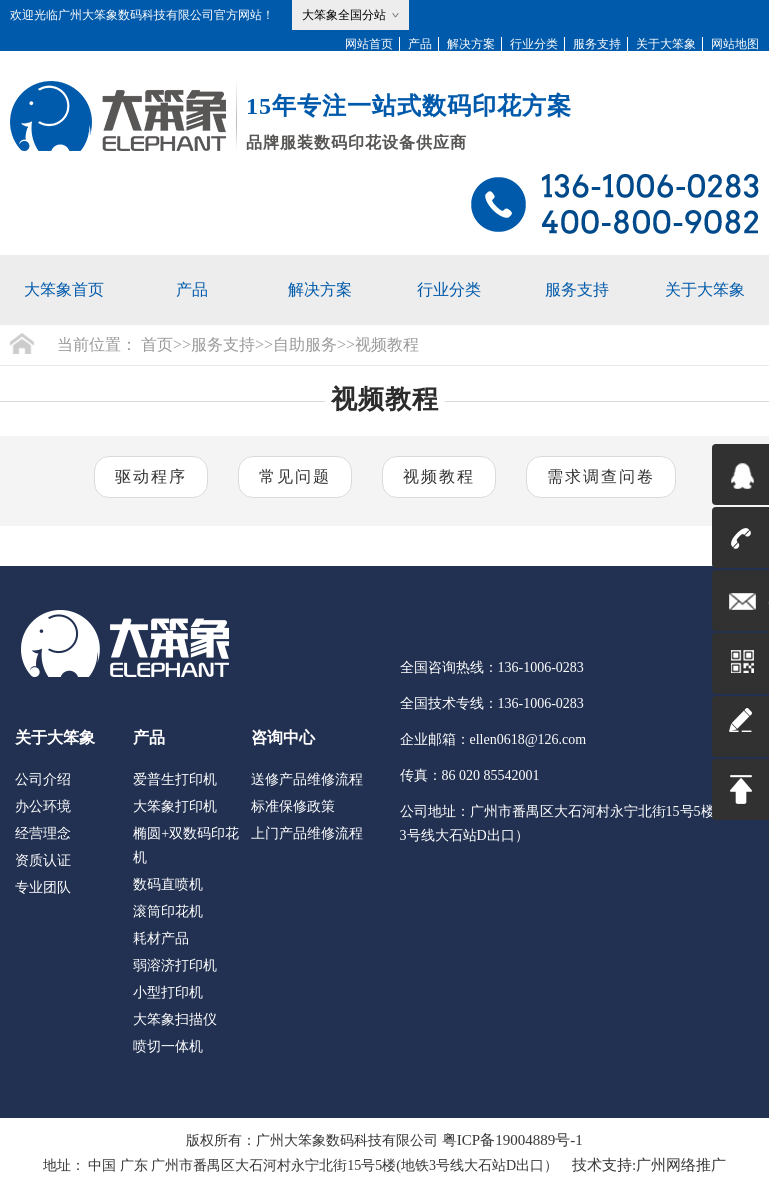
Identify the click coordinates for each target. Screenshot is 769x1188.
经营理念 (43, 833)
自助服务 (305, 344)
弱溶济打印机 (175, 965)
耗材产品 (161, 938)
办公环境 (43, 806)
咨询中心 (283, 737)
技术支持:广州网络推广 (649, 1165)
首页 (157, 344)
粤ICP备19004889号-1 (512, 1140)
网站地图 (735, 44)
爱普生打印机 (175, 779)
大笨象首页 (64, 289)
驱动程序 (151, 476)
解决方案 (471, 44)
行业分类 (534, 44)
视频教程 (387, 344)
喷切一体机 (168, 1046)
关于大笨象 (666, 44)
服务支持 (597, 44)
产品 (420, 44)
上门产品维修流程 (307, 833)
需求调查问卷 (601, 476)
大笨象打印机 (175, 806)
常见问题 (295, 476)
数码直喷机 (168, 884)
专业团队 (43, 887)
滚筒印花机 (168, 911)
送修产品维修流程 (307, 779)
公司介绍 (43, 779)
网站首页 (369, 44)
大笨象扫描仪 (175, 1019)
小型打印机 (168, 992)
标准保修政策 (293, 806)
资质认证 (43, 860)
